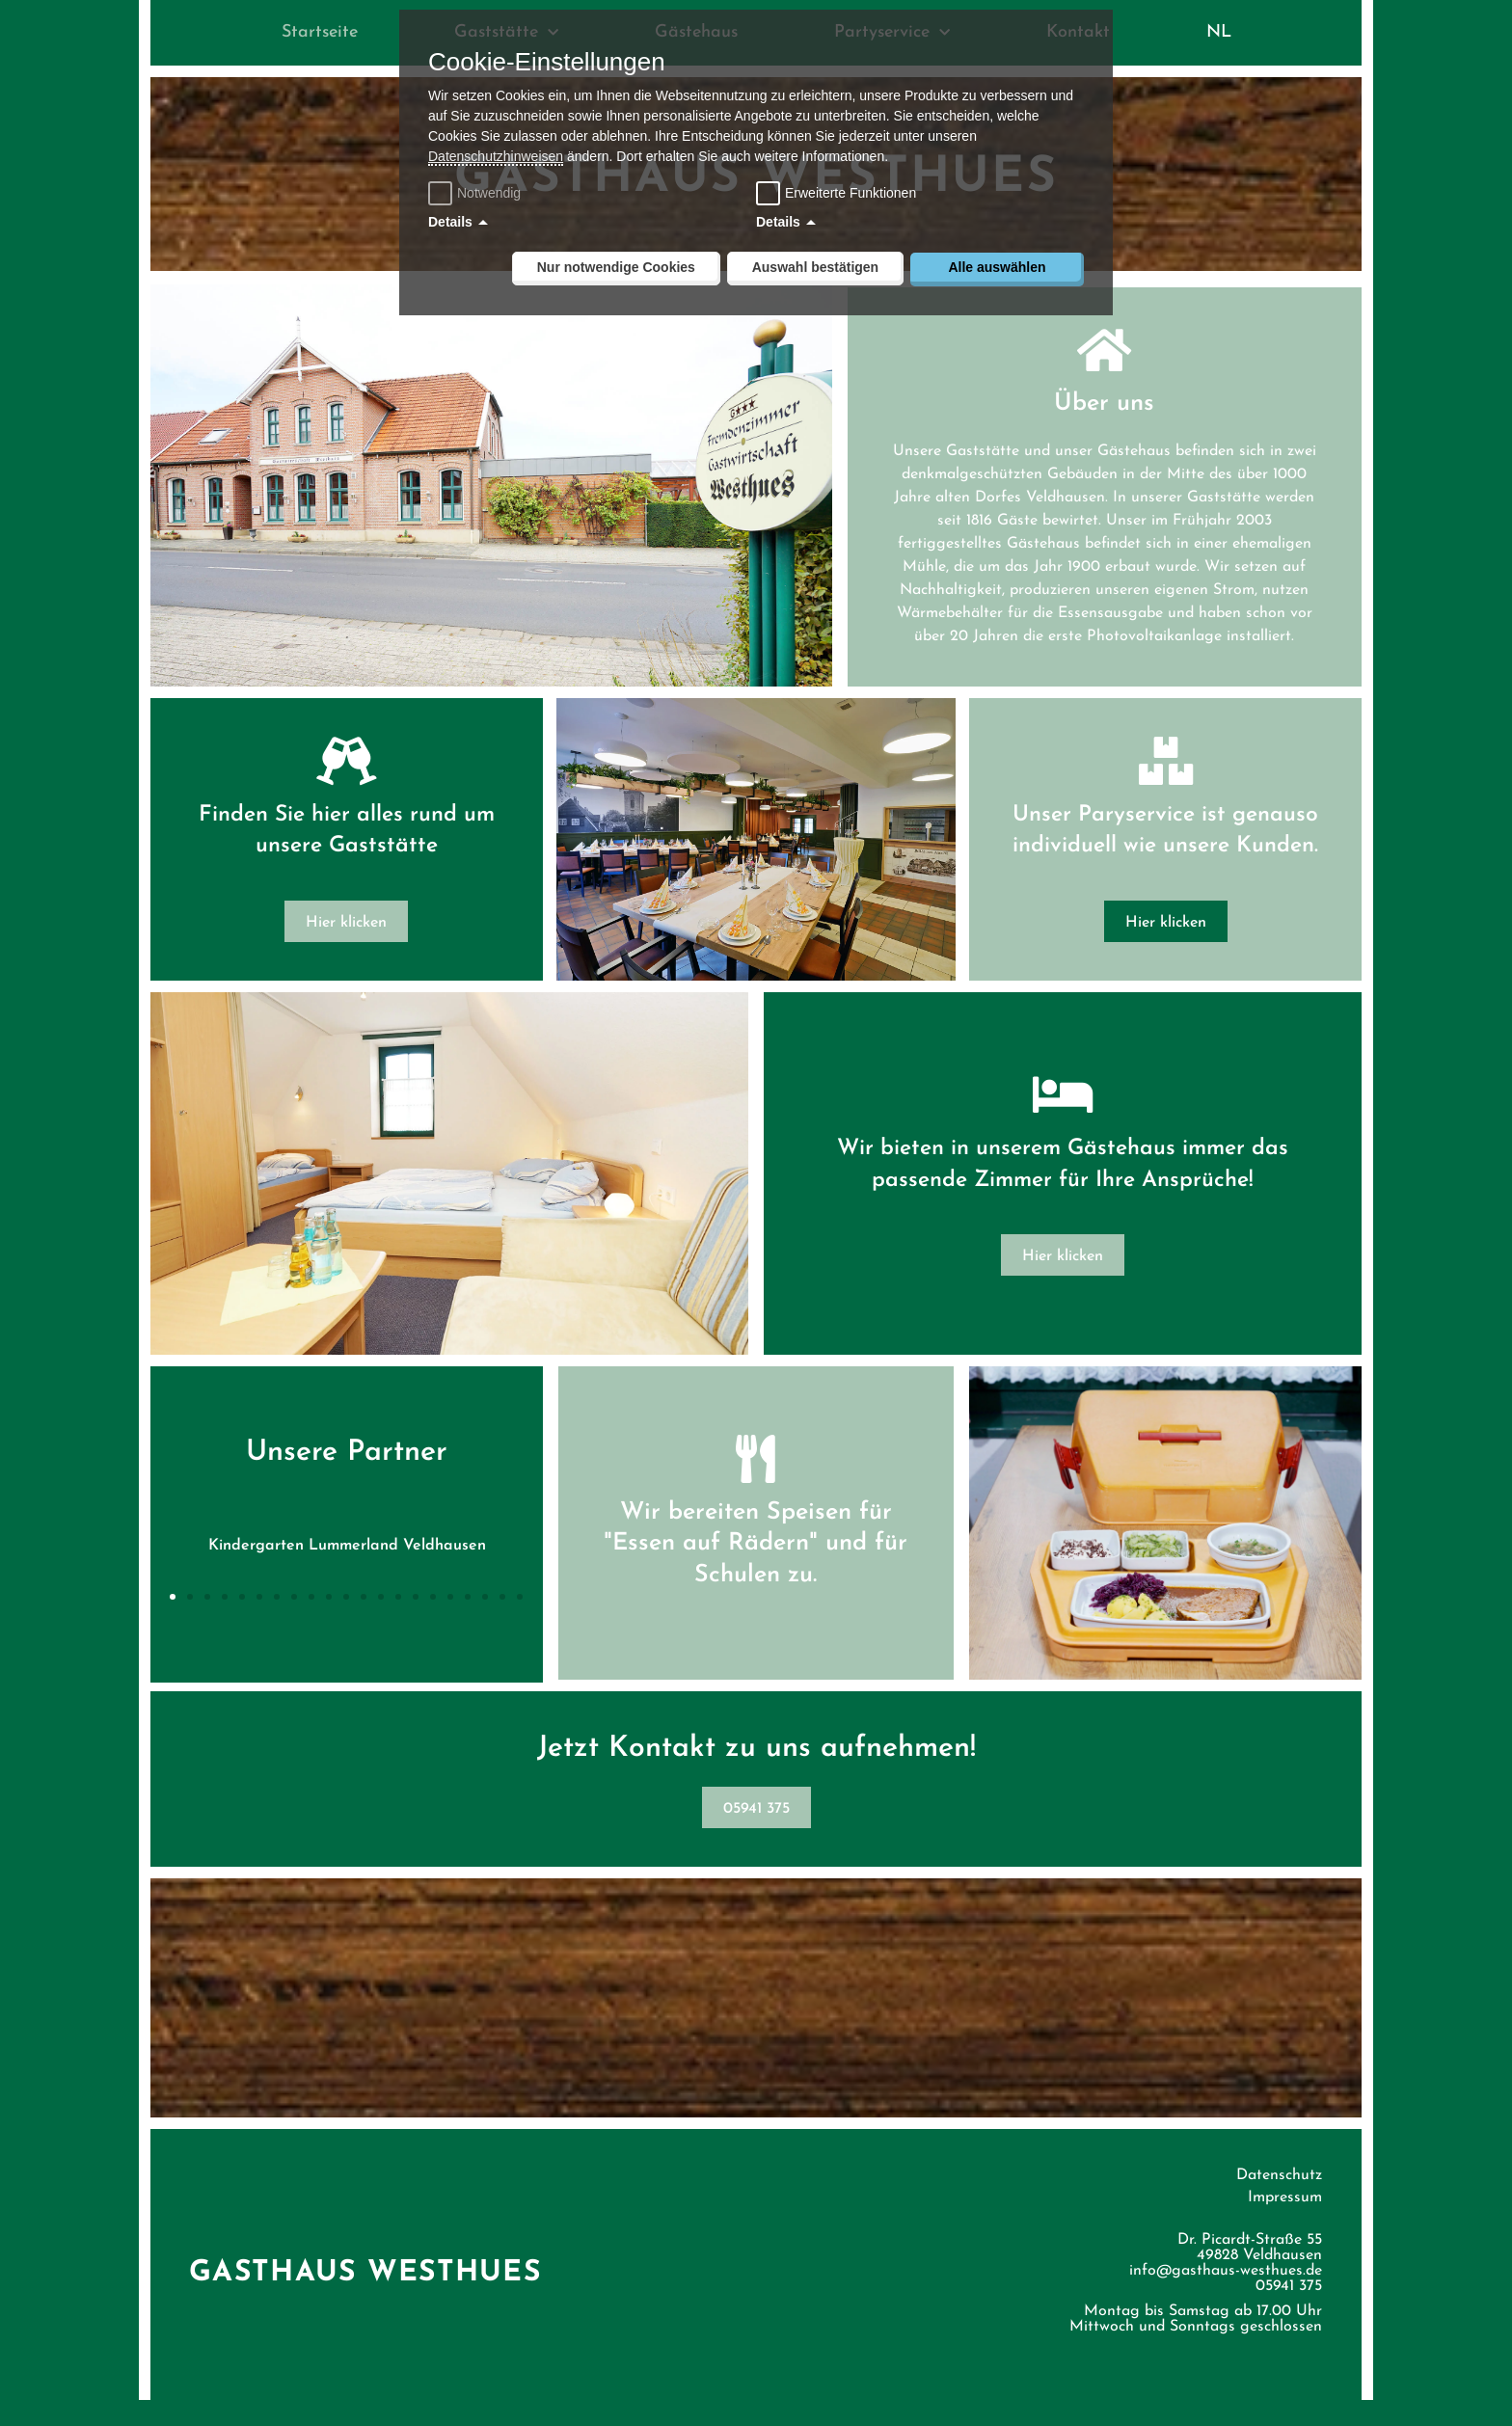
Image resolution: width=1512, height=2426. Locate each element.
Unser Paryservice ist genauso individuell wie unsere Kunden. (1165, 840)
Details (450, 221)
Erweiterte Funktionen (850, 193)
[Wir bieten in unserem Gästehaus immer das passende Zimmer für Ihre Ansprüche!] (1062, 1121)
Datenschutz (1279, 2201)
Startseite (320, 32)
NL (1218, 32)
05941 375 (1289, 2312)
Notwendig (477, 192)
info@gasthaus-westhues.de (1225, 2297)
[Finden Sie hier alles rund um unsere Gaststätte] (347, 771)
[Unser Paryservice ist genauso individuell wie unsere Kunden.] (1165, 756)
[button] (173, 1622)
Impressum (1285, 2223)
